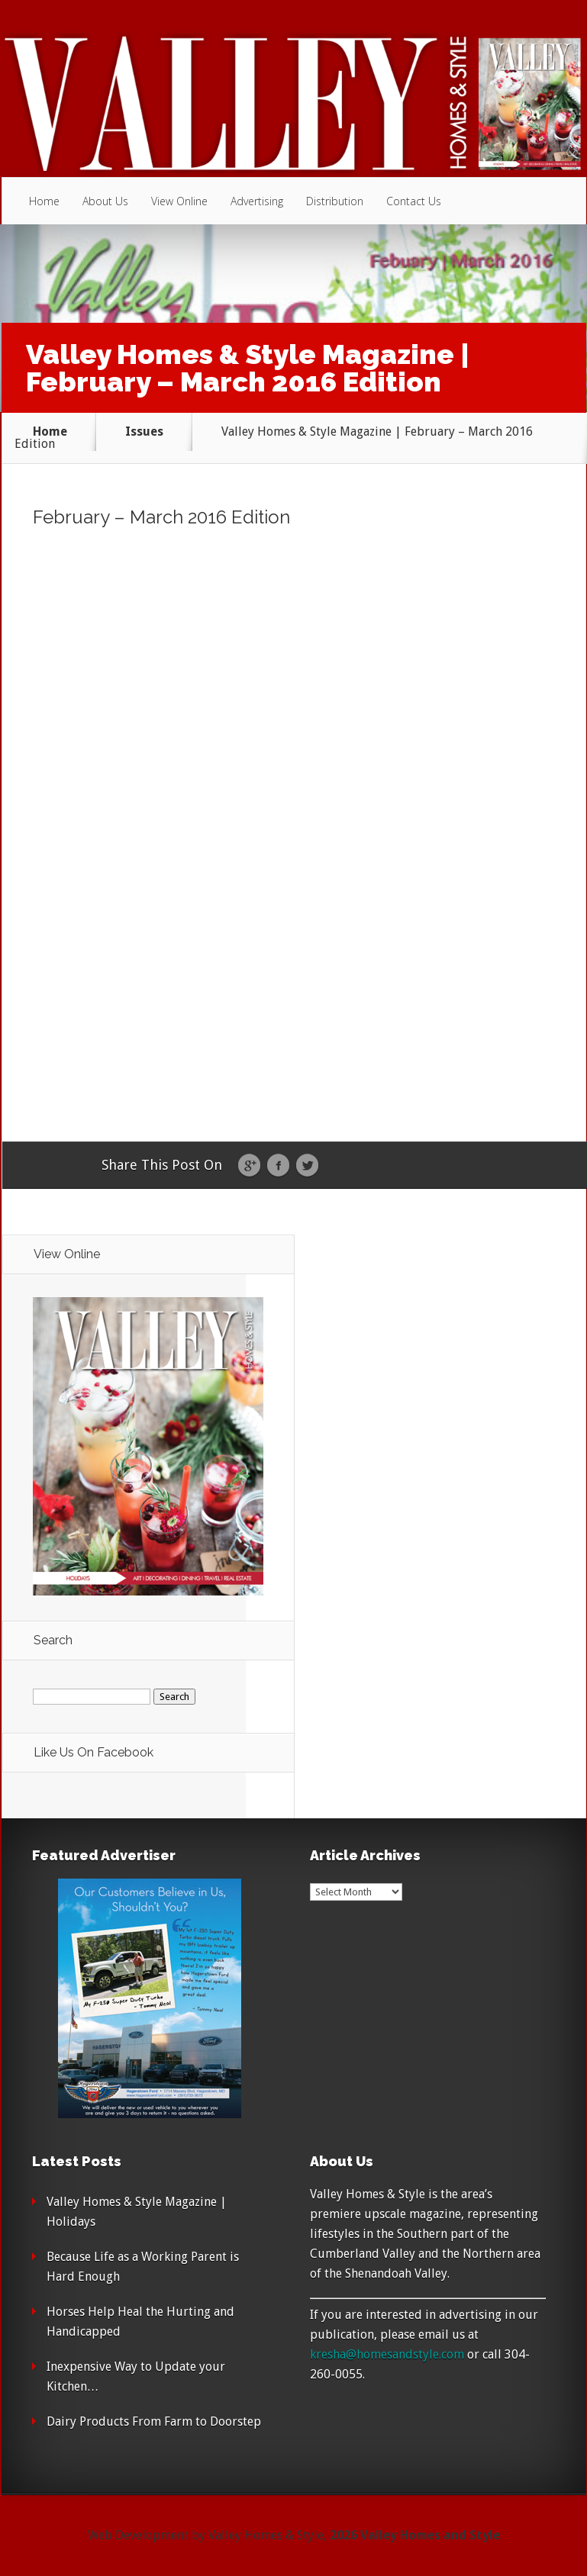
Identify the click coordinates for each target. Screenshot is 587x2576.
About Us (105, 201)
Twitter (307, 1166)
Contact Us (413, 201)
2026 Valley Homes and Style (415, 2535)
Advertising (257, 201)
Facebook (278, 1166)
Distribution (334, 201)
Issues (144, 431)
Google (249, 1166)
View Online (179, 201)
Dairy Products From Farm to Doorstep (154, 2421)
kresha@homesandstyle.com (387, 2354)
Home (44, 201)
